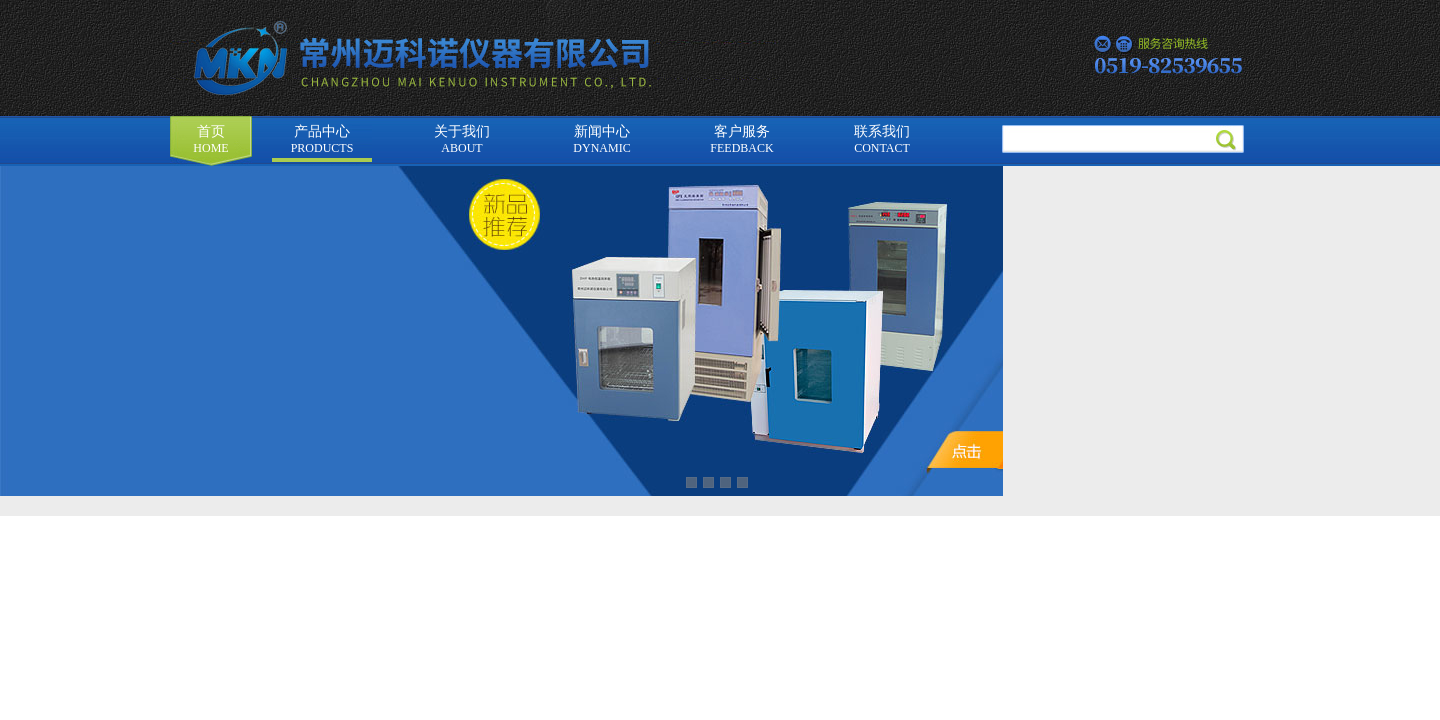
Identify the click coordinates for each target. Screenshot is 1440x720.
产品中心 (322, 139)
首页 (210, 139)
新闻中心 (601, 139)
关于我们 (462, 139)
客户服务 (741, 139)
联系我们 (882, 139)
